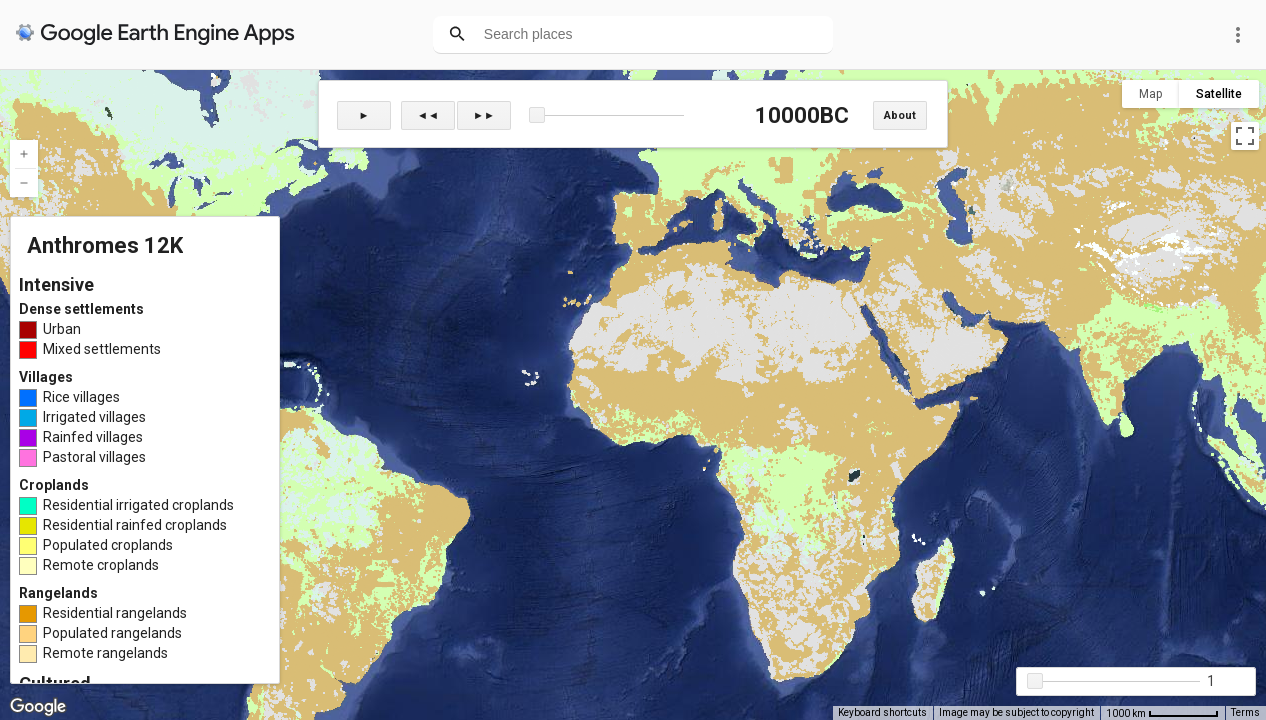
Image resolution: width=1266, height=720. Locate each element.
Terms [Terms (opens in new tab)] (1245, 712)
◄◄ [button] (428, 115)
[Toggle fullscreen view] (1245, 136)
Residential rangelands (115, 613)
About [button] (900, 115)
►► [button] (484, 115)
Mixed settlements (102, 349)
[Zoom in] (24, 154)
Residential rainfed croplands (135, 525)
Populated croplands (108, 545)
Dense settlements (81, 309)
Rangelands (58, 593)
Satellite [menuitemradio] (1219, 94)
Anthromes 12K (105, 245)
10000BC (800, 115)
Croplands (54, 485)
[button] (537, 115)
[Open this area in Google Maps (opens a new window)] (38, 707)
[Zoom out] (24, 183)
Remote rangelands (105, 653)
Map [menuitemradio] (1150, 94)
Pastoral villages (94, 457)
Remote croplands (101, 565)
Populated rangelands (112, 633)
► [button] (364, 115)
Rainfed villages (93, 437)
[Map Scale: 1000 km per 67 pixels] (1162, 713)
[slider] (606, 116)
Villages (46, 377)
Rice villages (81, 397)
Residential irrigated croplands (138, 505)
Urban (62, 329)
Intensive (56, 284)
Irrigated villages (94, 417)
